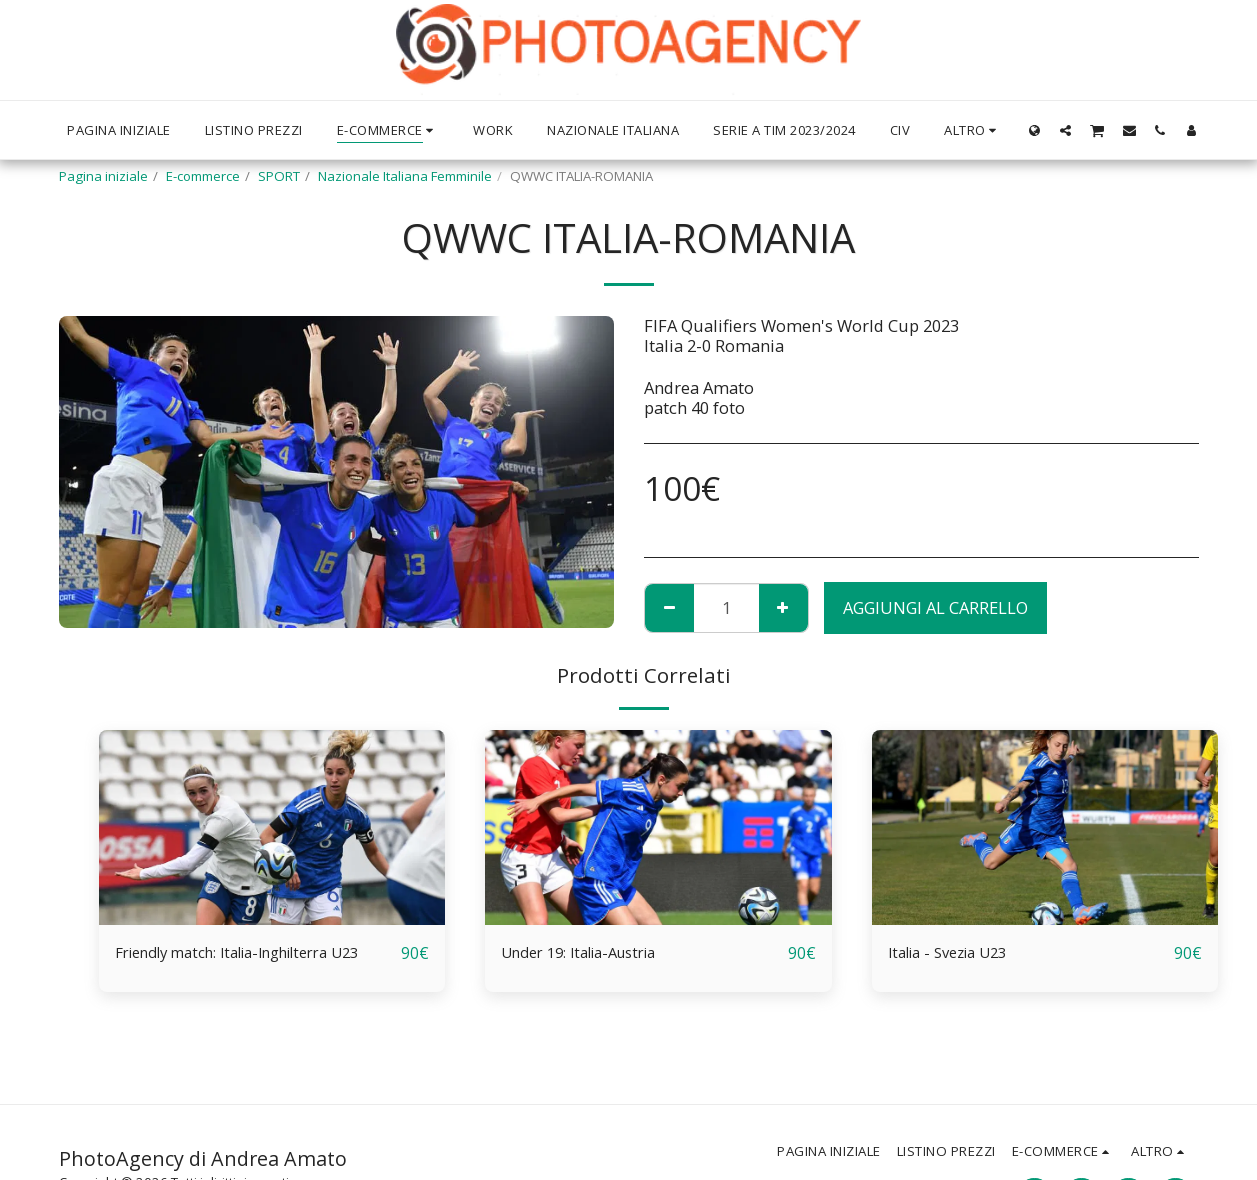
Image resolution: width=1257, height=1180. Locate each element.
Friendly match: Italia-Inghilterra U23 (258, 952)
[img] (272, 827)
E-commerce (203, 176)
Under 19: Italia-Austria (590, 952)
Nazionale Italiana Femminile (405, 176)
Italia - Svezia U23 (956, 952)
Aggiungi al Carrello (935, 607)
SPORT (279, 176)
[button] (1065, 130)
